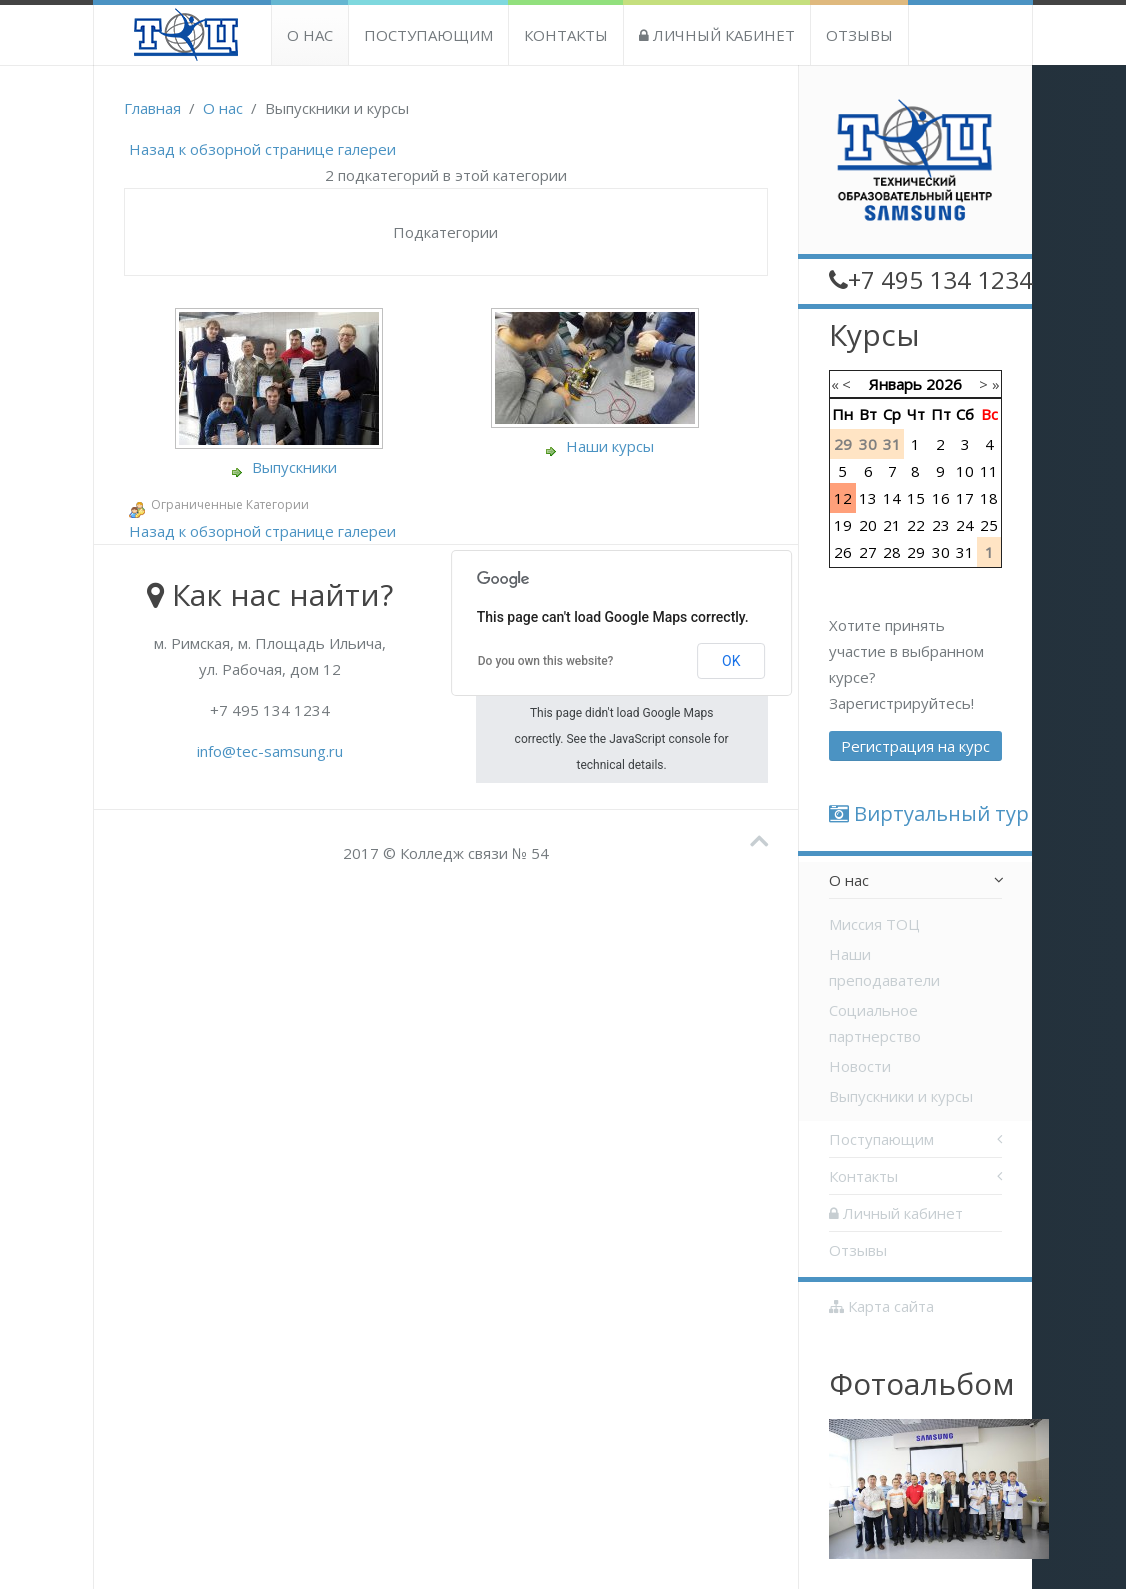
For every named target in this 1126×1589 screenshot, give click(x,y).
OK (731, 661)
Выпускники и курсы (901, 1096)
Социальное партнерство (875, 1023)
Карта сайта (881, 1306)
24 (965, 525)
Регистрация (915, 746)
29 (916, 552)
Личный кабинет (717, 35)
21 (892, 525)
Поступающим (428, 35)
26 (843, 552)
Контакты (566, 35)
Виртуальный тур (929, 813)
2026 (944, 384)
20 (868, 525)
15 (916, 498)
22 (916, 525)
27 (868, 552)
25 (989, 525)
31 (965, 552)
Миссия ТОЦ (874, 924)
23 (941, 525)
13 (868, 498)
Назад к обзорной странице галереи (262, 149)
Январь (895, 384)
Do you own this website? (546, 661)
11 (989, 471)
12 (843, 498)
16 (941, 498)
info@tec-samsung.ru (270, 751)
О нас (310, 35)
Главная (152, 108)
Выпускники (294, 467)
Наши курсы (610, 446)
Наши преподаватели (884, 967)
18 (989, 498)
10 (965, 471)
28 (892, 552)
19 (843, 525)
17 (965, 498)
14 (892, 498)
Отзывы (859, 35)
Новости (860, 1066)
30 (941, 552)
